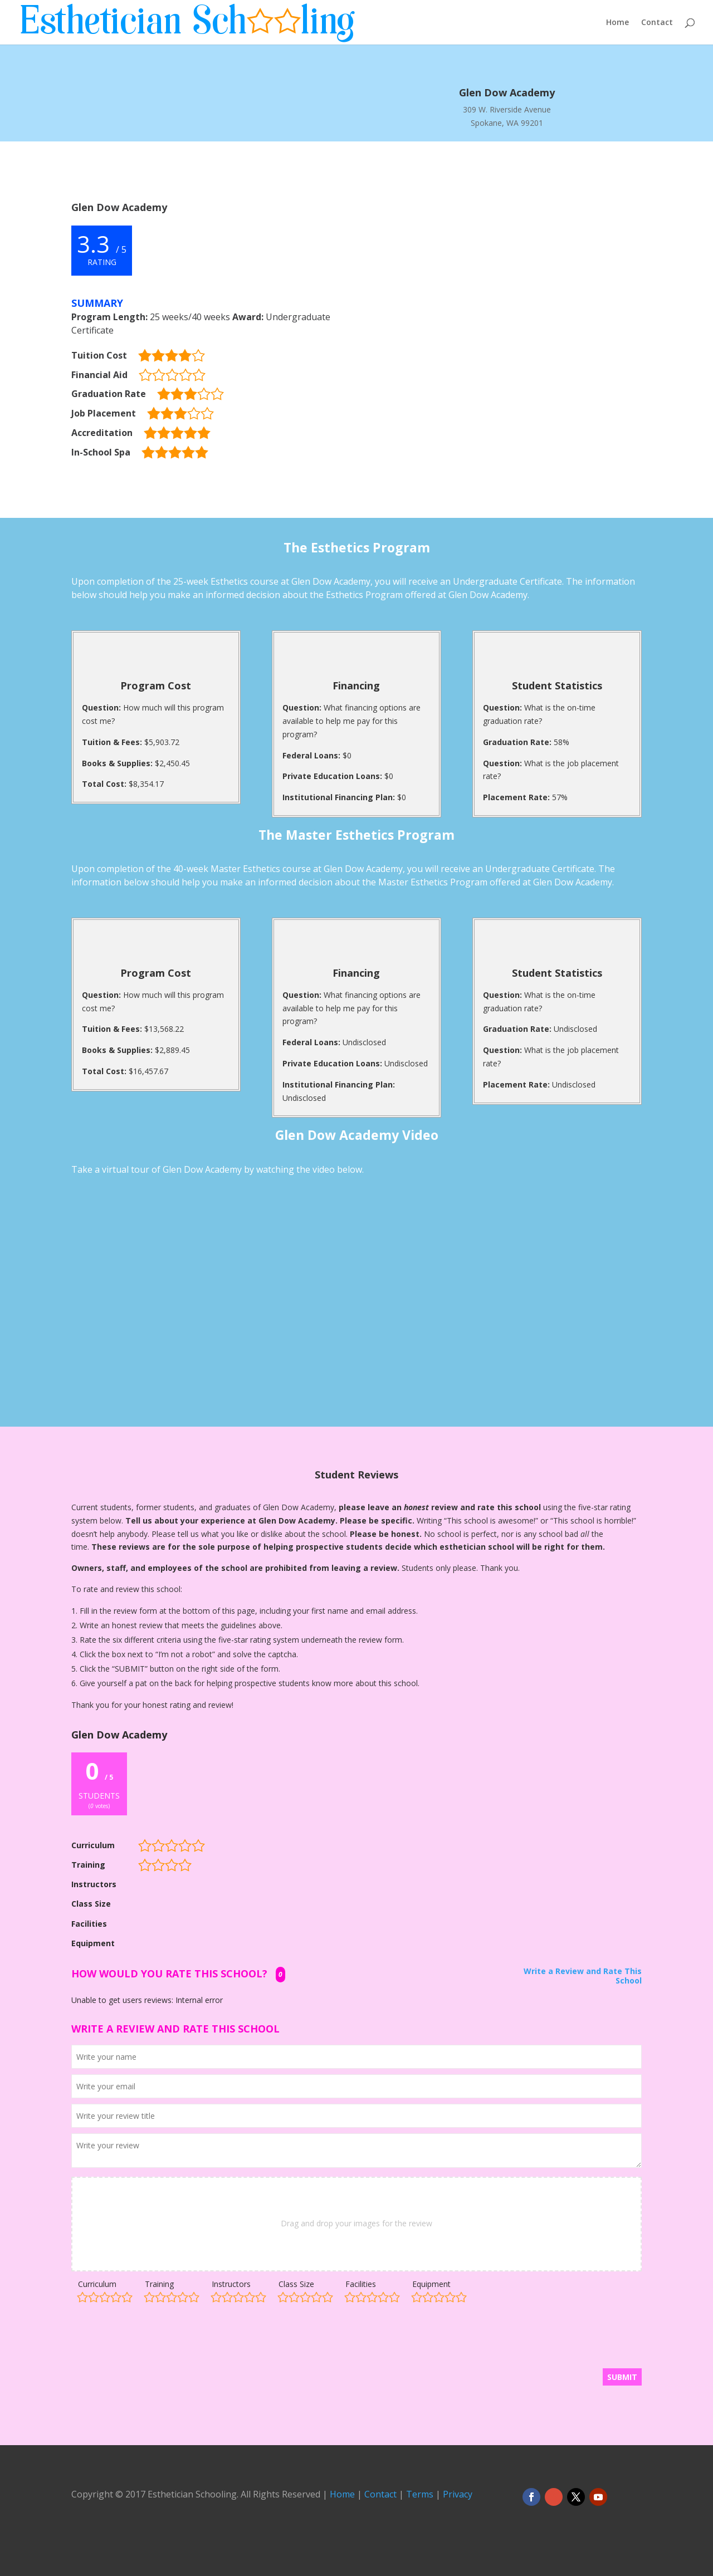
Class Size (296, 2284)
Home (617, 22)
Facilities (360, 2284)
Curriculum (97, 2284)
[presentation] (156, 2341)
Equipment (431, 2284)
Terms (419, 2494)
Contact (657, 22)
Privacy (457, 2494)
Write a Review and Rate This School (583, 1976)
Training (159, 2284)
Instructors (231, 2284)
